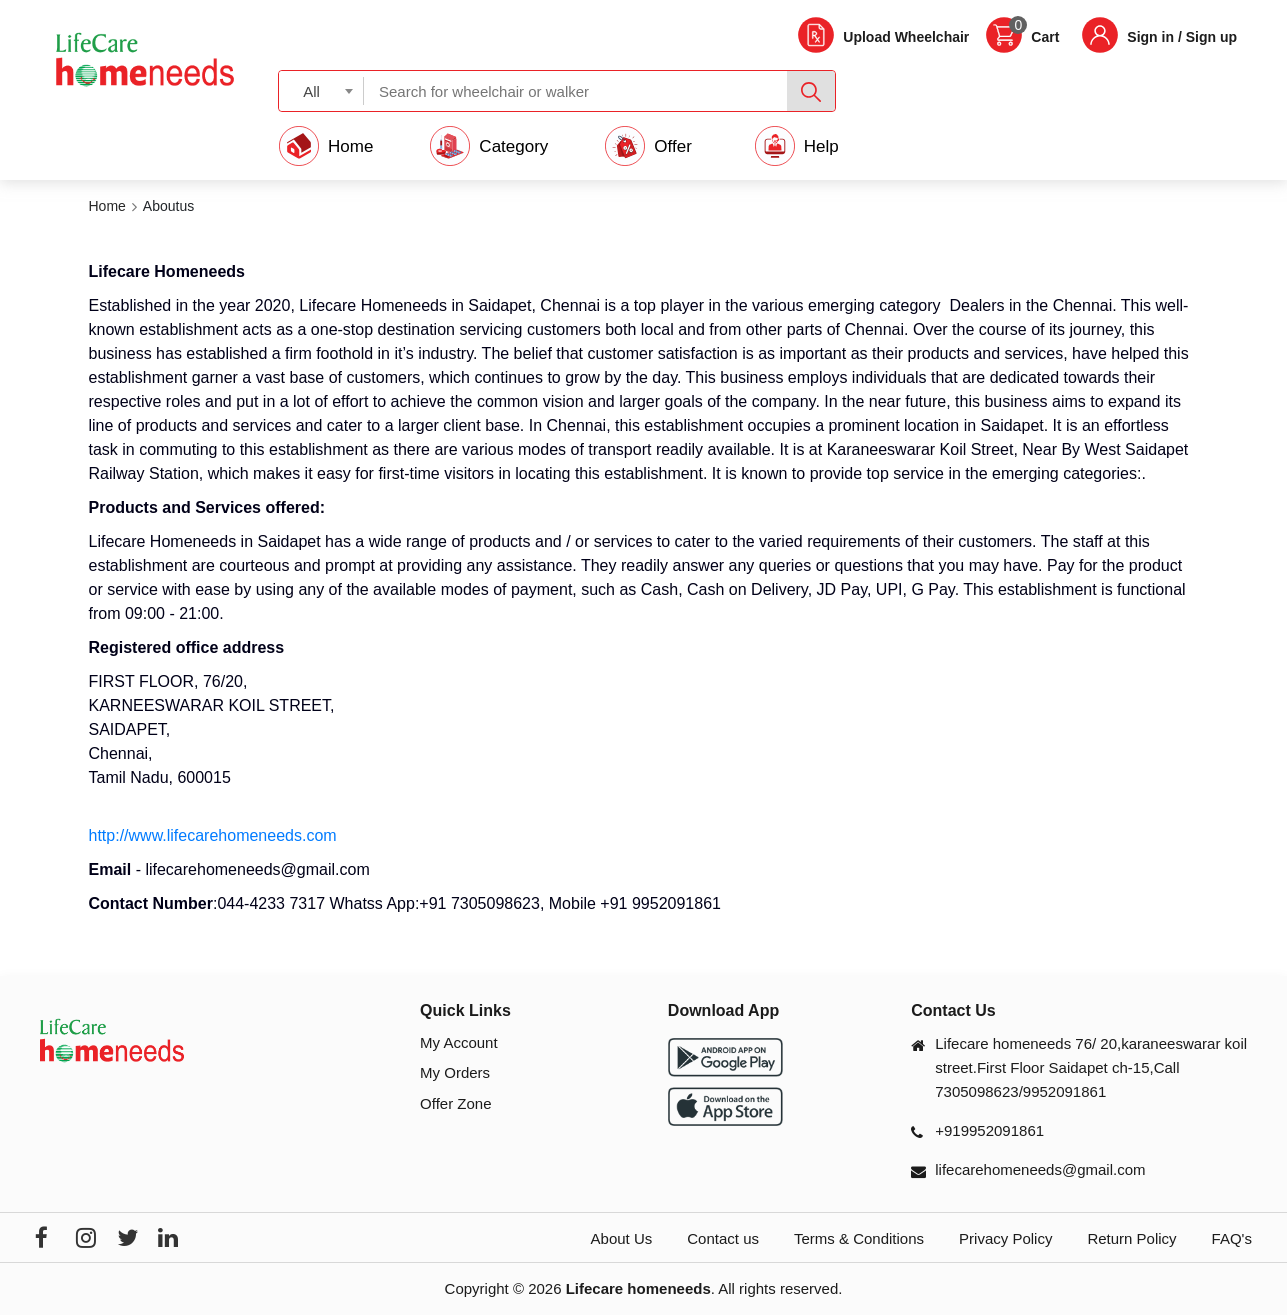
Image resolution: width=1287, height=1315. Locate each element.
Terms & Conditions (859, 1238)
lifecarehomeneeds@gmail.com (1040, 1169)
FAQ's (1232, 1238)
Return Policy (1131, 1238)
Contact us (723, 1238)
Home (107, 206)
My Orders (455, 1072)
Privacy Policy (1005, 1238)
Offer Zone (455, 1103)
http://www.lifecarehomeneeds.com (213, 835)
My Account (459, 1042)
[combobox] (321, 90)
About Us (622, 1238)
